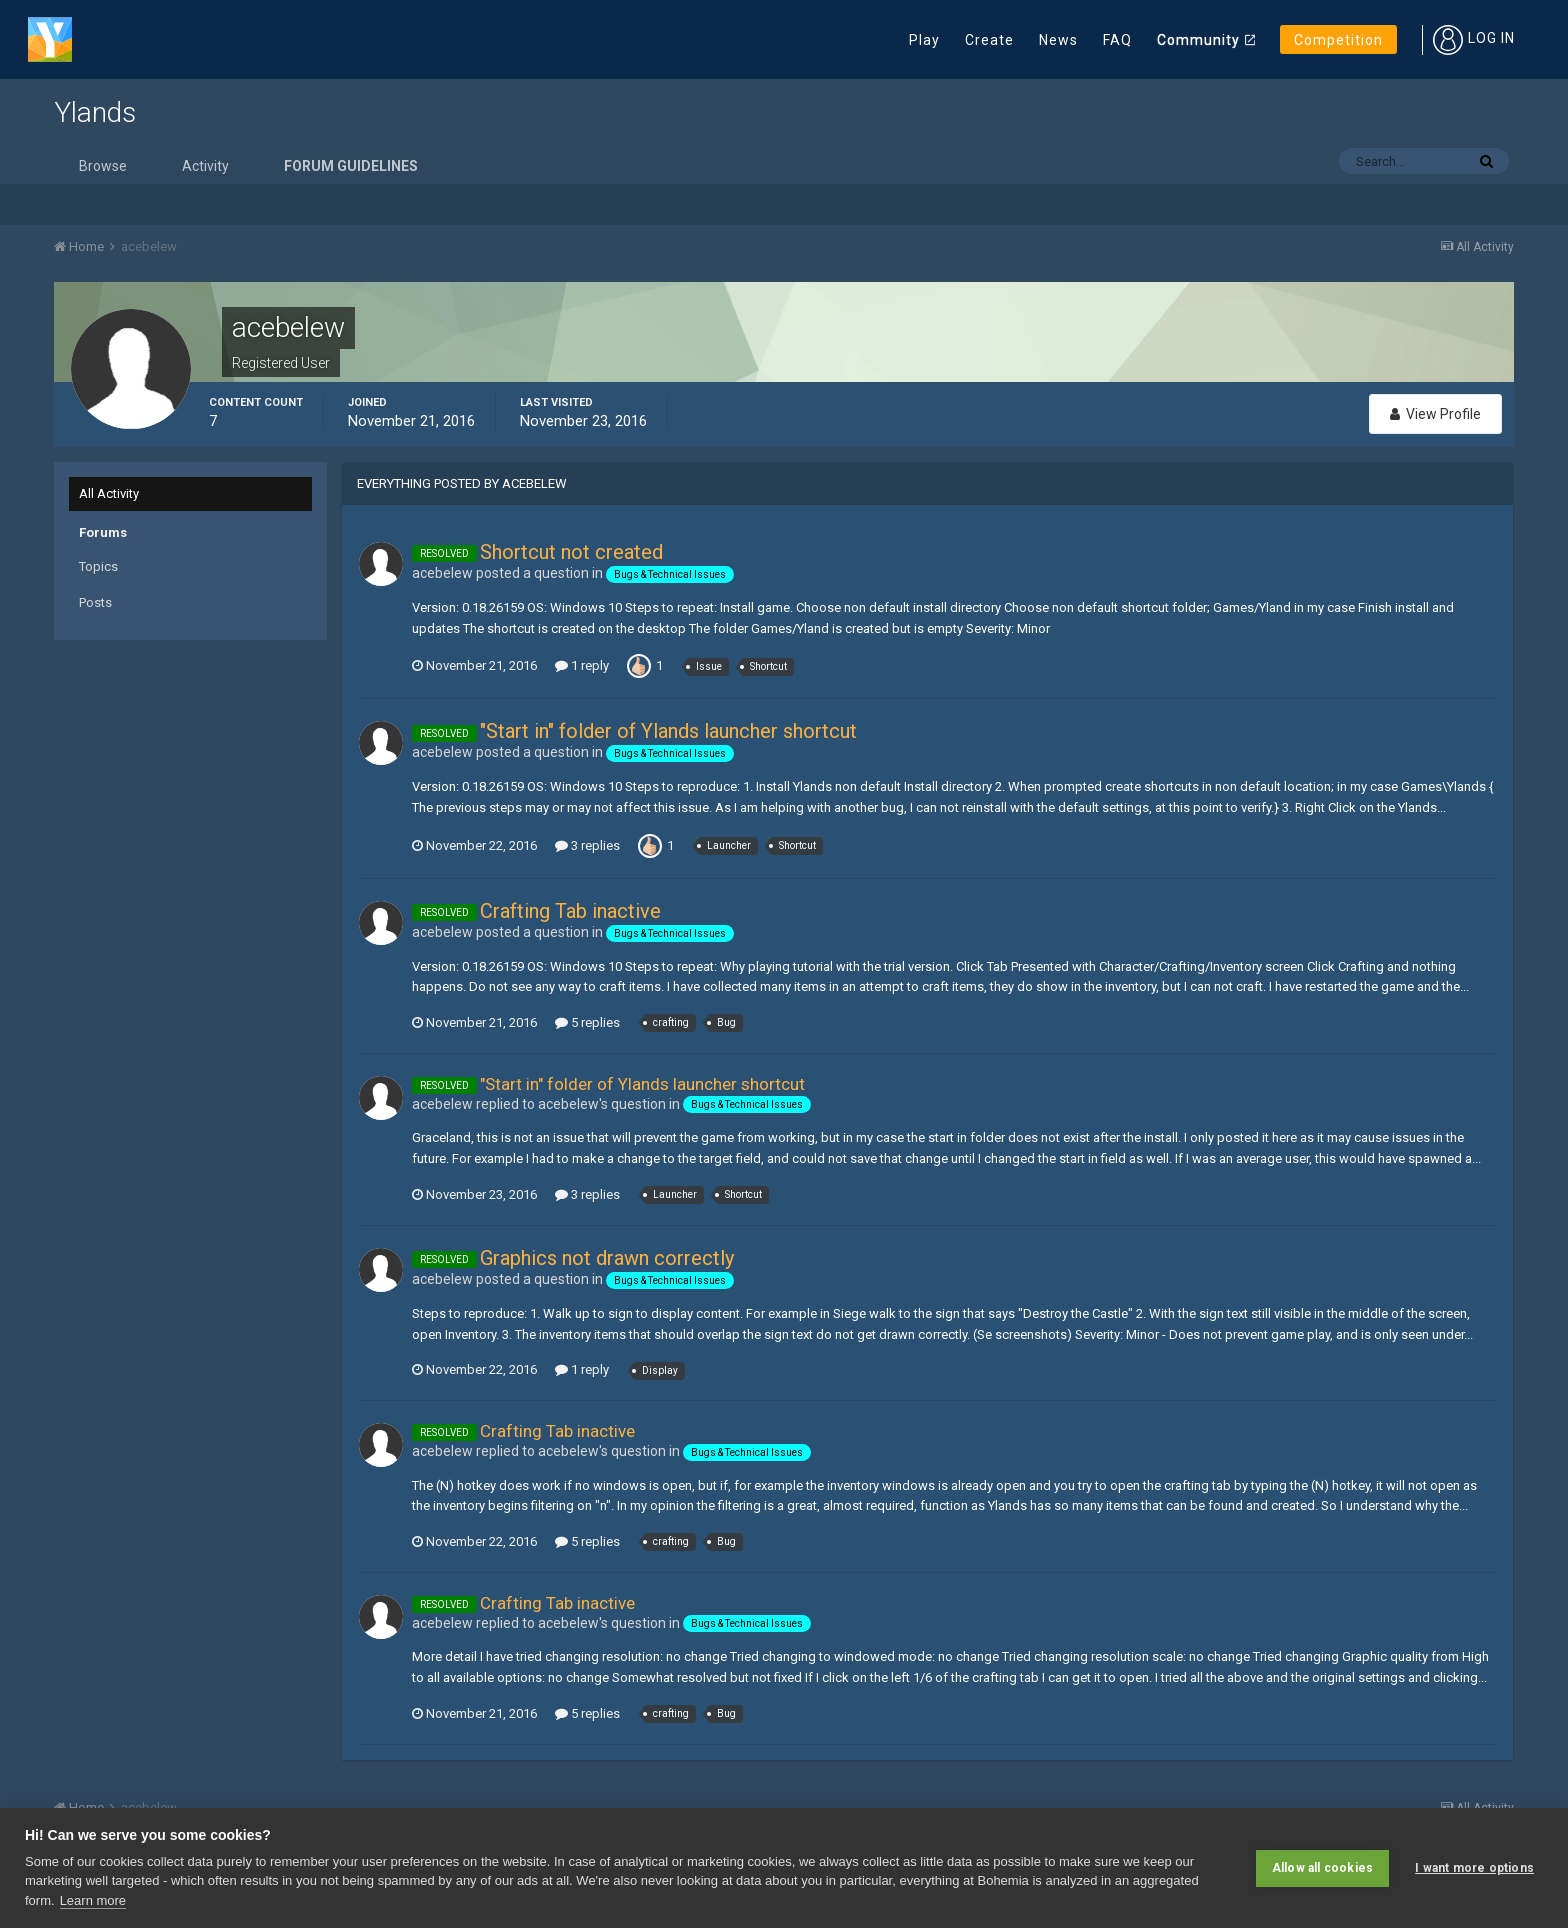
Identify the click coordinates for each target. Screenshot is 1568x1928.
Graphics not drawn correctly (607, 1258)
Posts (95, 602)
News (1058, 40)
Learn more (93, 1900)
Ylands (95, 112)
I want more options (1474, 1868)
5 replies (587, 1022)
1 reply (582, 665)
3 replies (587, 845)
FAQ (1117, 40)
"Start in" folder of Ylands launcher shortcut (668, 731)
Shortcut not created (571, 552)
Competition (1338, 40)
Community (1198, 40)
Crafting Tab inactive (570, 911)
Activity (205, 166)
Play (924, 40)
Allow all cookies (1322, 1868)
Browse (103, 166)
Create (989, 40)
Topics (98, 566)
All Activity (109, 493)
